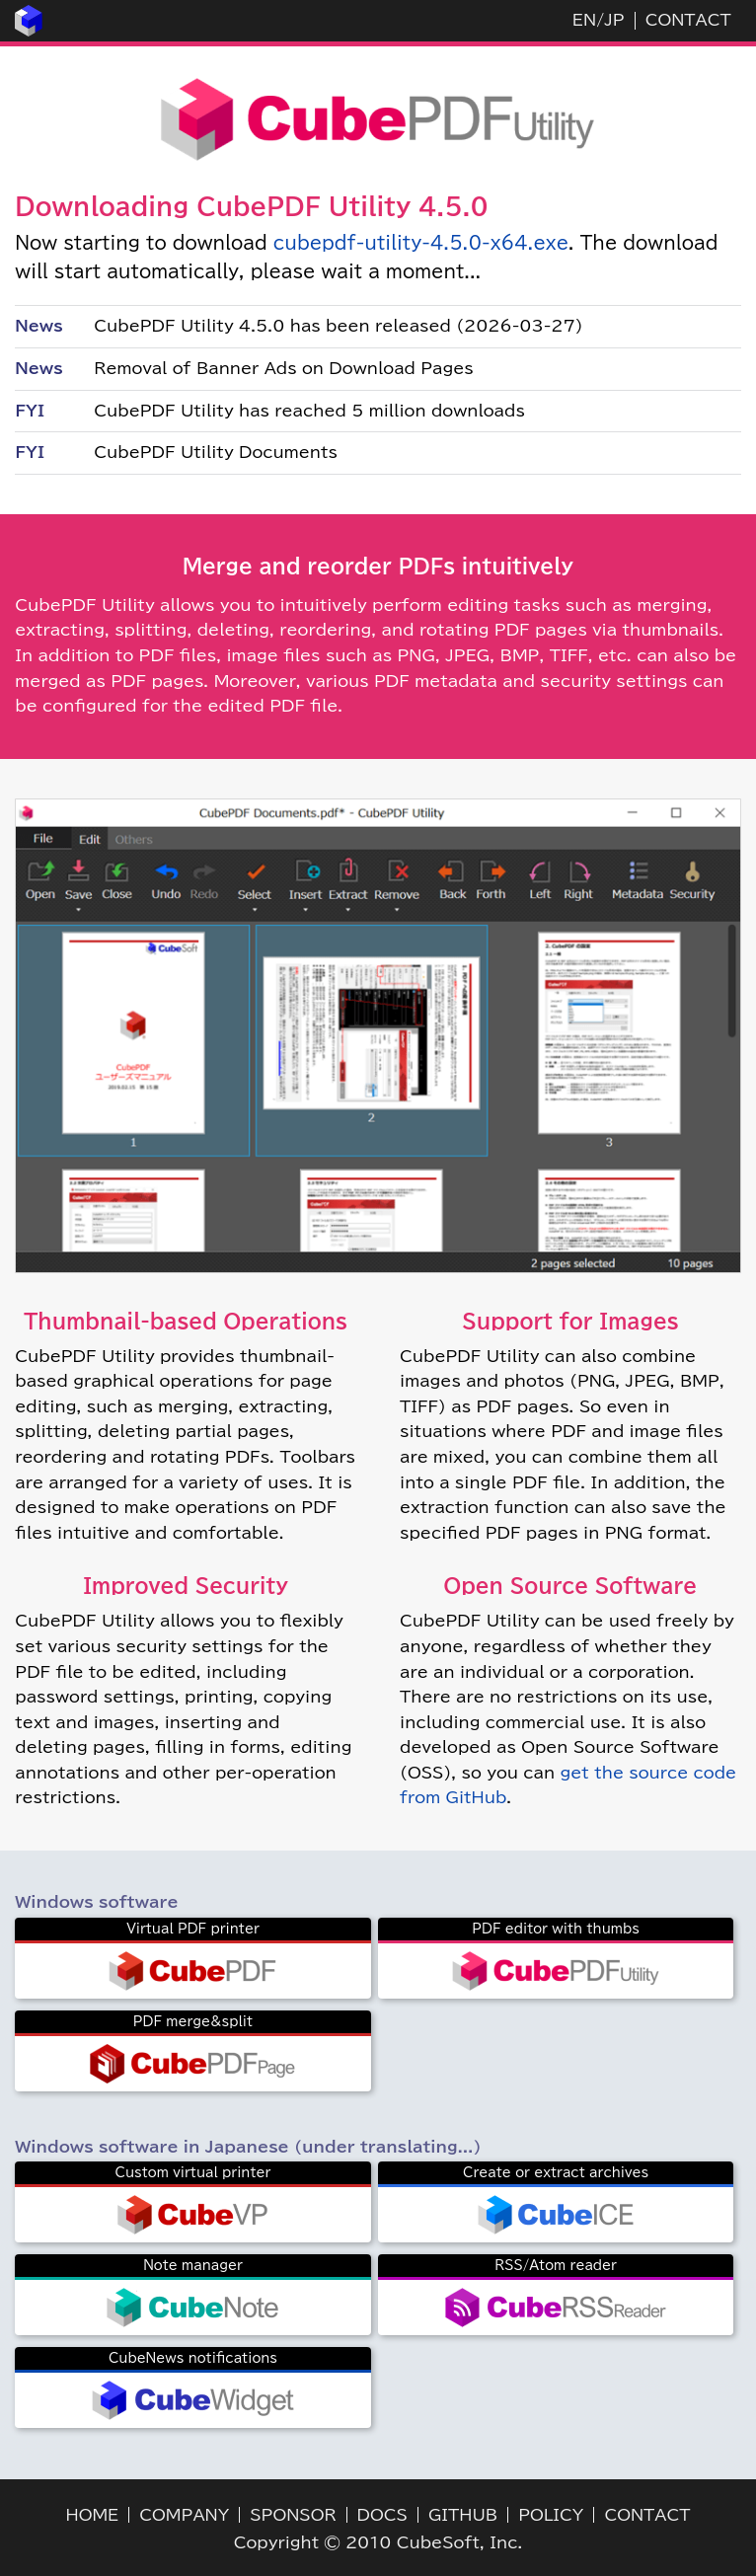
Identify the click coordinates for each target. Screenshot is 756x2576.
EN (584, 20)
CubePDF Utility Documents (216, 452)
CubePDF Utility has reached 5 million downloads (309, 410)
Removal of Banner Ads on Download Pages (283, 368)
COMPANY (184, 2515)
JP (614, 20)
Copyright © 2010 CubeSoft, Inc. (378, 2542)
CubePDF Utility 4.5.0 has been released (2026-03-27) (338, 326)
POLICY (550, 2515)
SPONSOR (293, 2515)
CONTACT (688, 20)
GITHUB (462, 2515)
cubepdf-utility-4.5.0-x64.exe (420, 243)
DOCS (382, 2515)
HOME (92, 2515)
